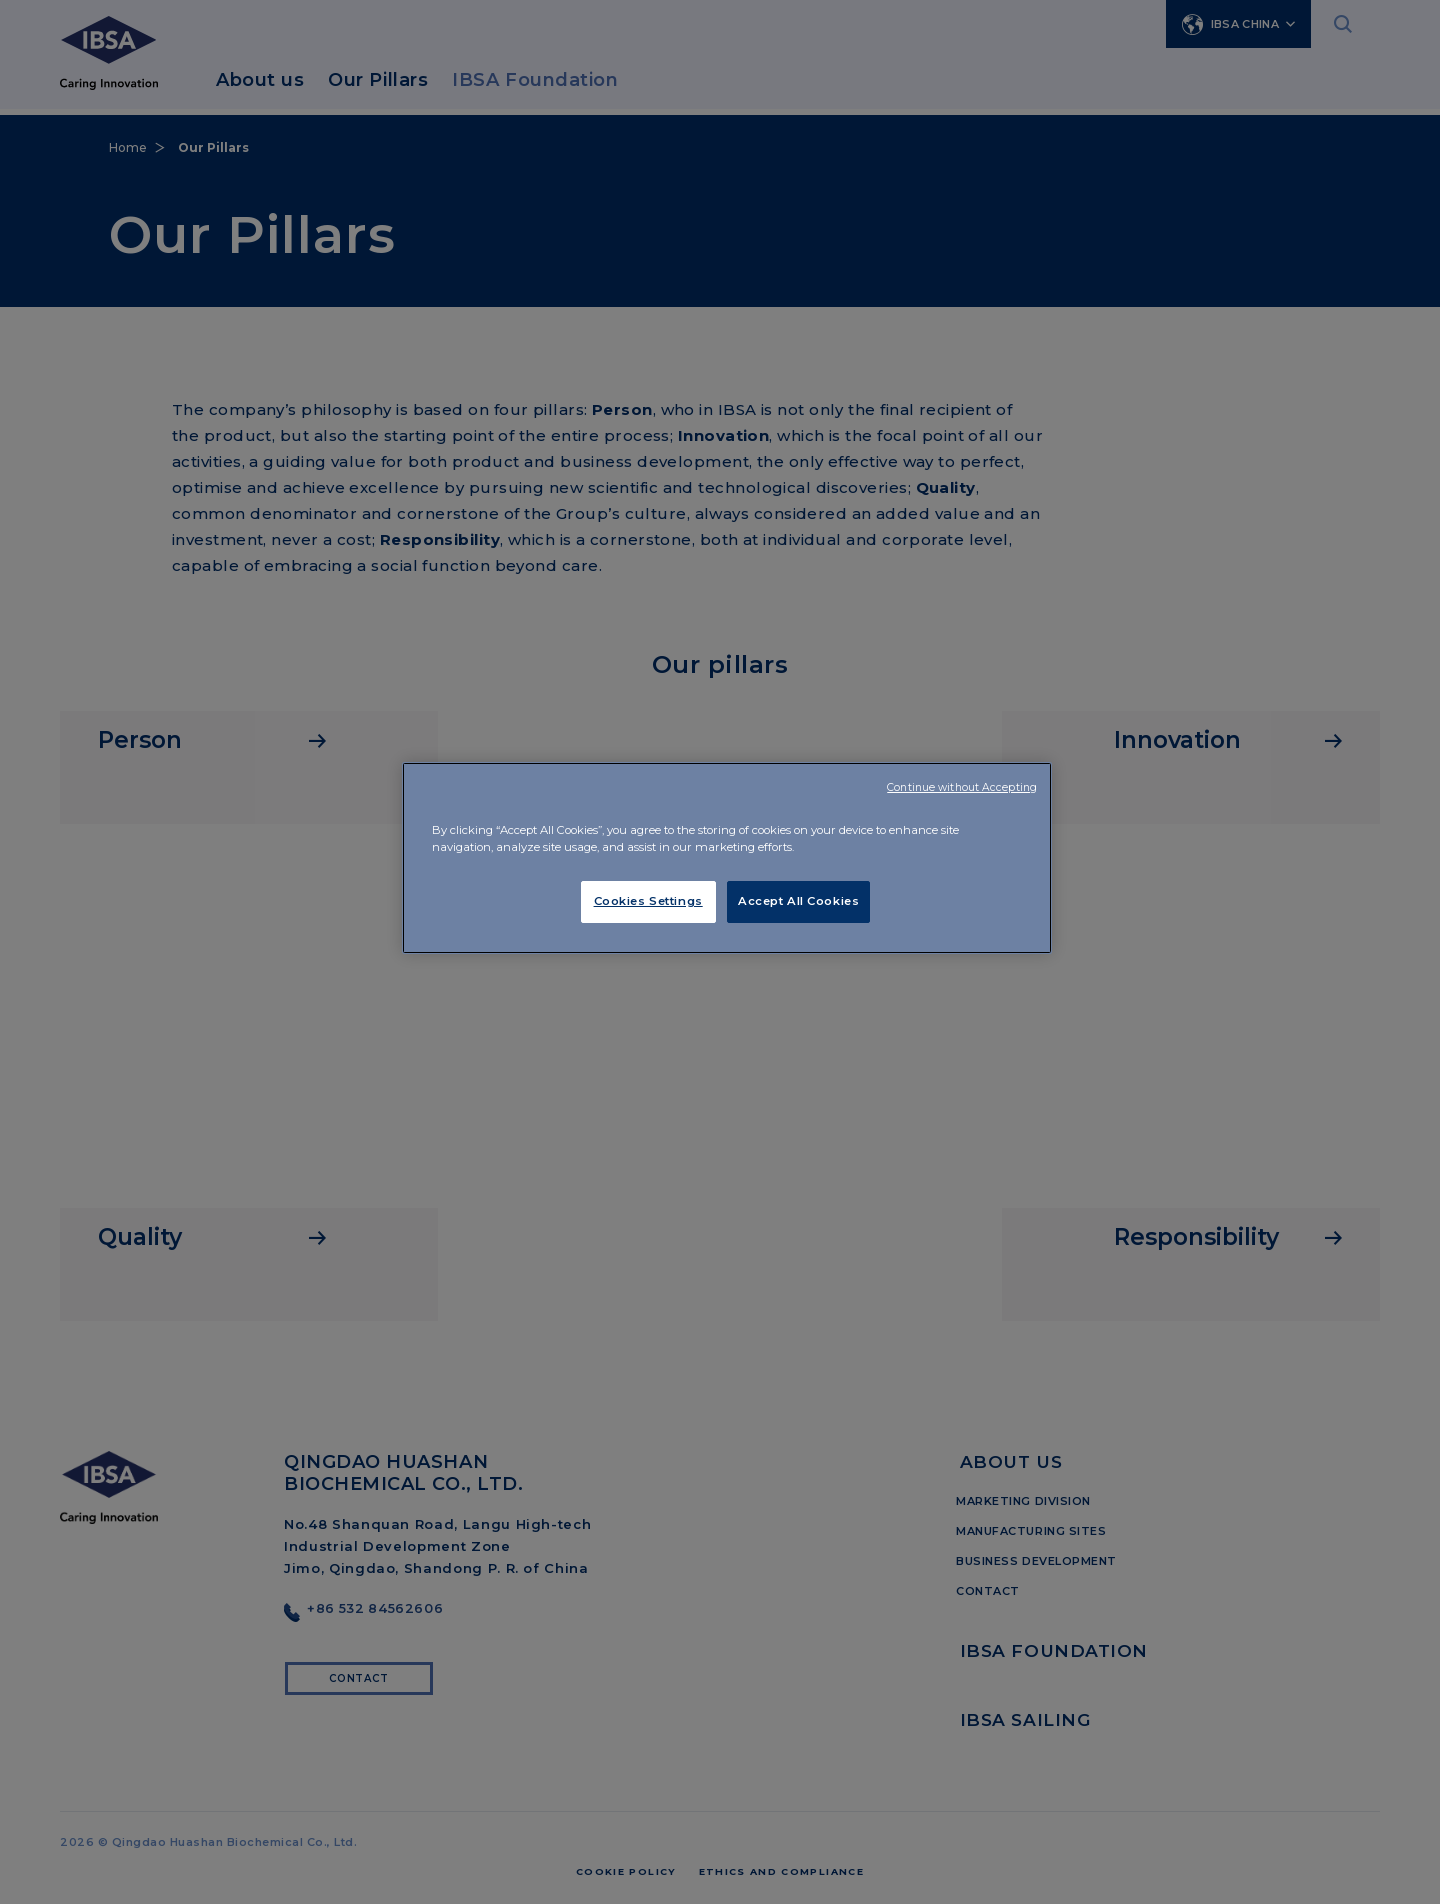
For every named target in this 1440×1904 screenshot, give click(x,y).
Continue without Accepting (962, 787)
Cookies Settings (648, 901)
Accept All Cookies (798, 901)
